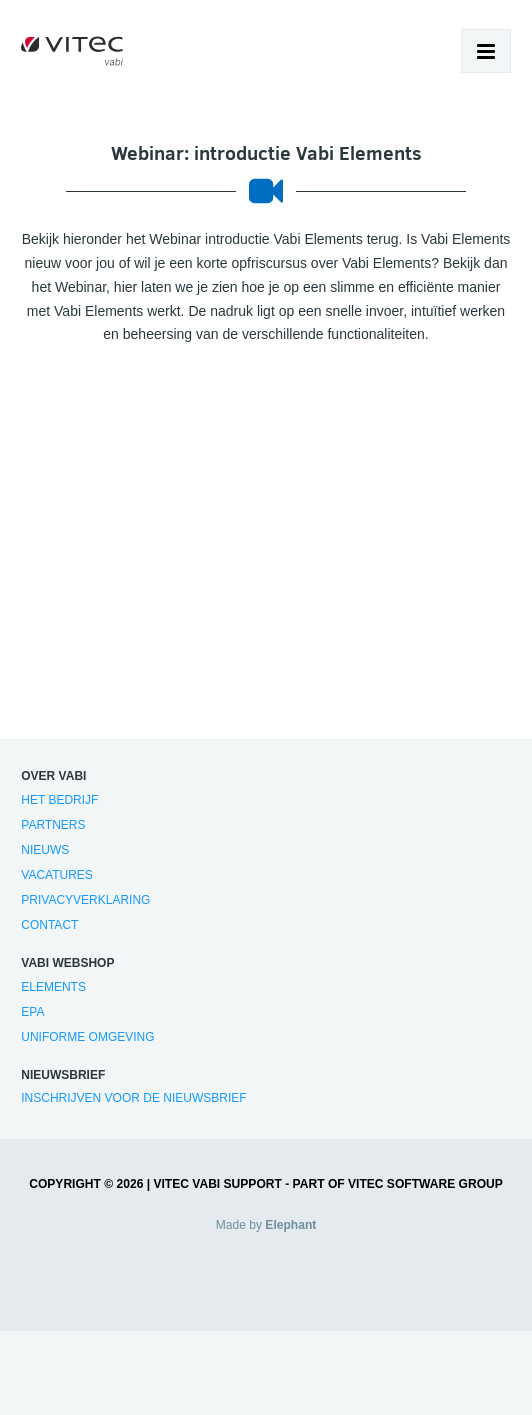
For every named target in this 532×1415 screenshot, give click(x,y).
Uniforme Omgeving (87, 1037)
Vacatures (57, 875)
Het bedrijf (59, 800)
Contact (49, 925)
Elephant (290, 1225)
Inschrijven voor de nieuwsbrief (133, 1098)
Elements (53, 987)
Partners (53, 825)
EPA (32, 1012)
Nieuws (45, 850)
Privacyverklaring (85, 900)
